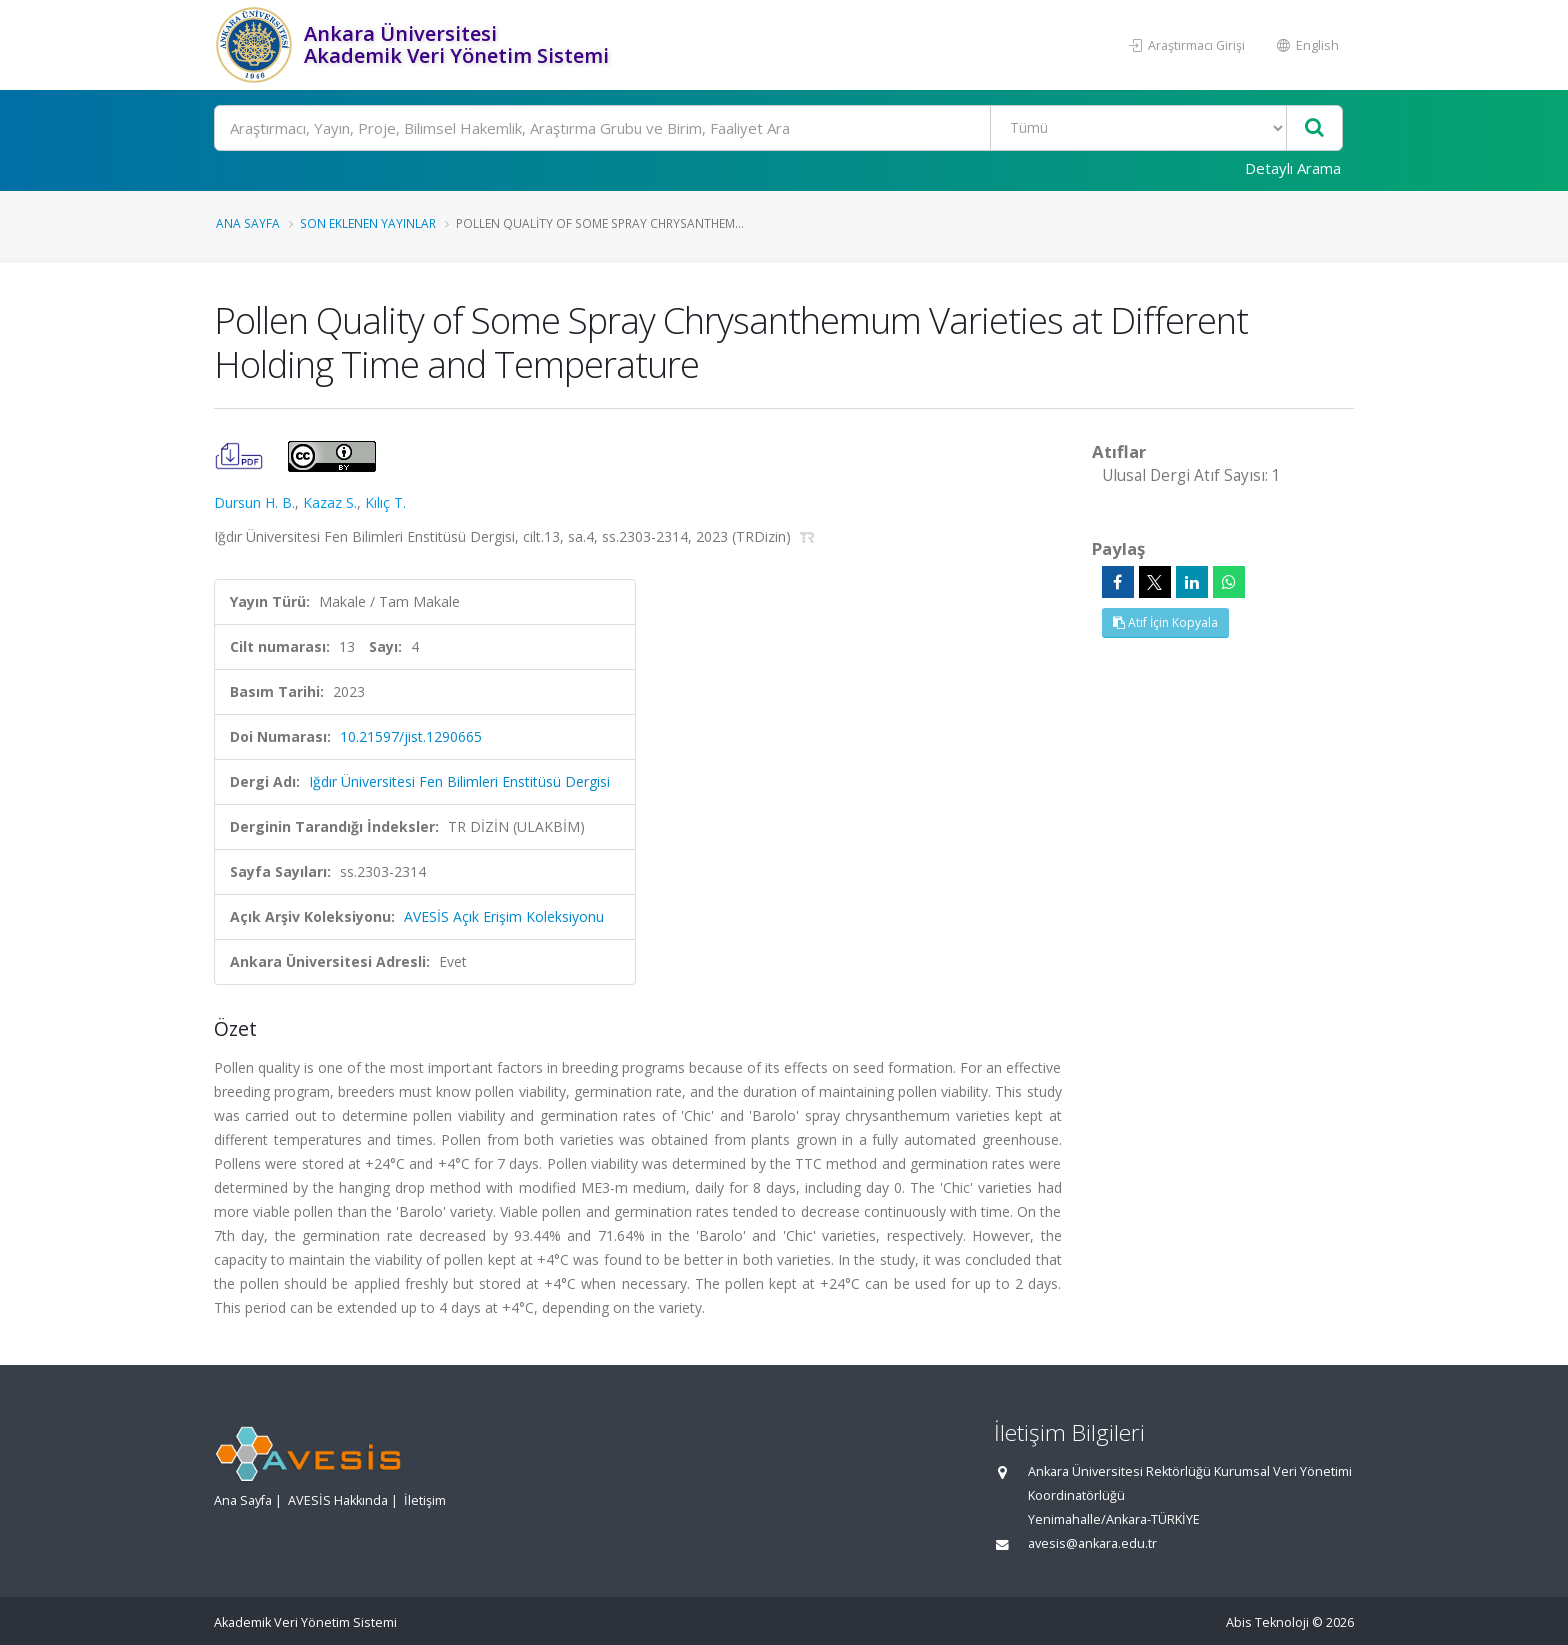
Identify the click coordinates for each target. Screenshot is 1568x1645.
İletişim (425, 1500)
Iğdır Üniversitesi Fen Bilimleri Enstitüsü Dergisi (459, 781)
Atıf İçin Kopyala (1165, 622)
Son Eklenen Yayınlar (368, 223)
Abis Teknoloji (1267, 1622)
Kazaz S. (330, 502)
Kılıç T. (385, 502)
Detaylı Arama (1293, 168)
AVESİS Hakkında (338, 1500)
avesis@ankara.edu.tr (1092, 1543)
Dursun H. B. (254, 502)
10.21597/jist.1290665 (411, 736)
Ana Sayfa (248, 223)
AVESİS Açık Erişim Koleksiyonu (504, 916)
